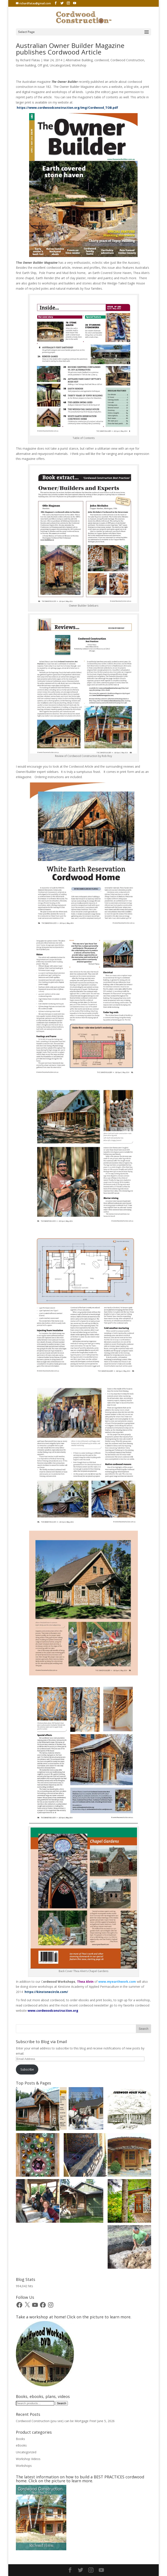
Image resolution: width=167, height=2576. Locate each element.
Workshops (24, 2466)
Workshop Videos (28, 2459)
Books (20, 2439)
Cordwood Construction (127, 60)
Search (61, 2403)
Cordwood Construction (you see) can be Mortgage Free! (56, 2421)
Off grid (43, 65)
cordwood (101, 60)
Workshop (79, 65)
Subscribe (27, 2069)
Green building (26, 65)
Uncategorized (60, 65)
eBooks (21, 2445)
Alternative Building (79, 60)
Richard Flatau (30, 60)
